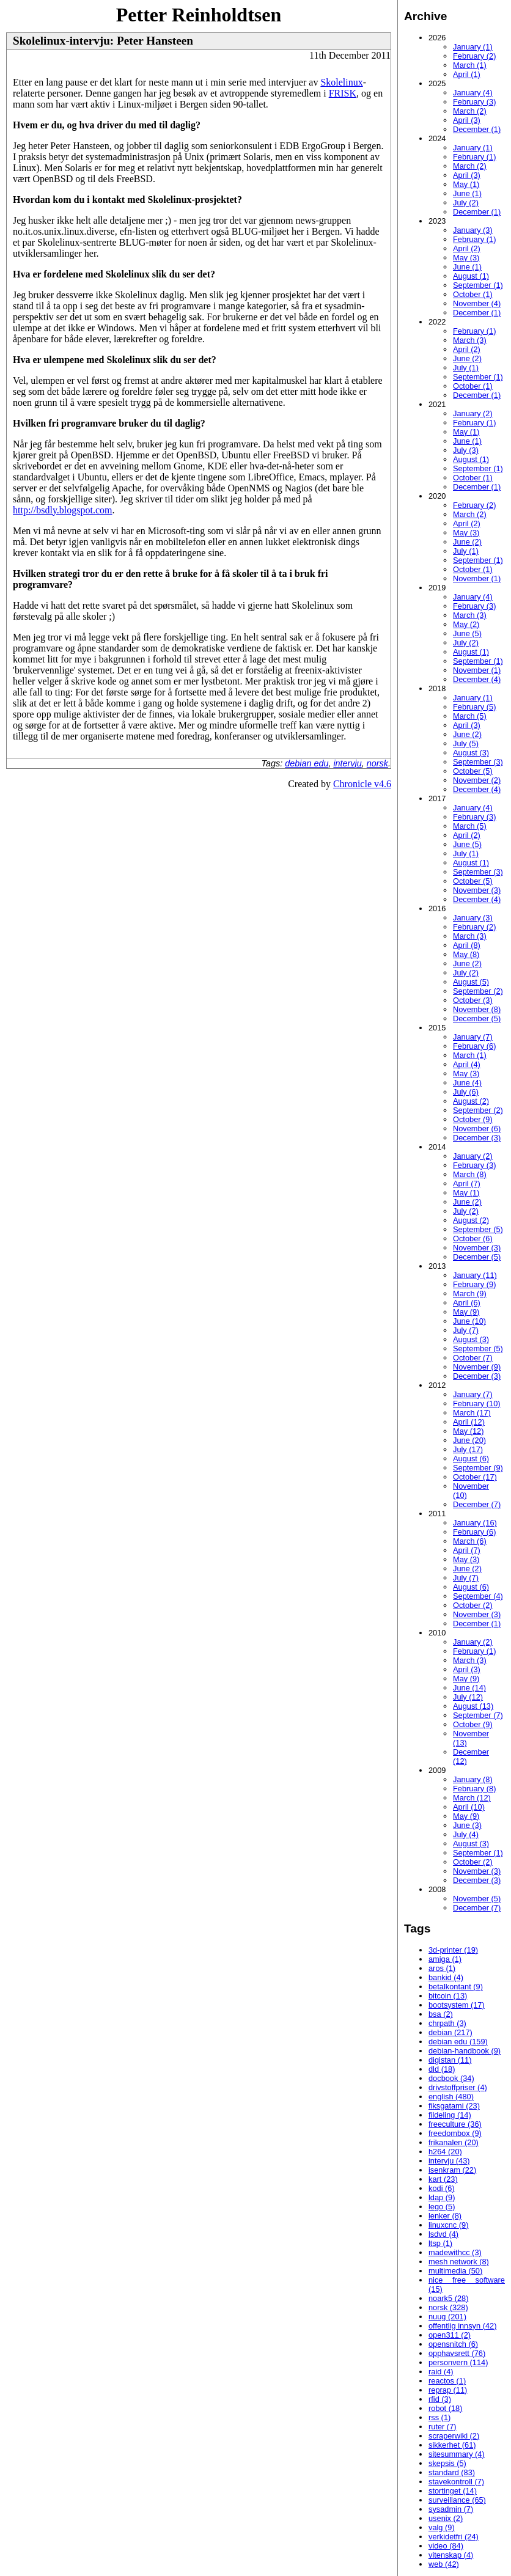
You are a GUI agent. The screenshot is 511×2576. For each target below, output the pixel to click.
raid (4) (441, 2371)
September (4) (478, 1596)
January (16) (475, 1522)
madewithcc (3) (455, 2252)
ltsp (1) (440, 2243)
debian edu (306, 763)
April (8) (466, 945)
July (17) (468, 1449)
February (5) (474, 706)
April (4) (466, 1064)
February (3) (474, 101)
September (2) (478, 991)
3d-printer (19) (453, 1949)
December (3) (477, 1137)
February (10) (477, 1403)
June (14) (469, 1687)
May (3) (466, 257)
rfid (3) (439, 2399)
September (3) (478, 761)
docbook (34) (451, 2078)
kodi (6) (441, 2188)
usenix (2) (445, 2518)
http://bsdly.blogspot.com (62, 510)
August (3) (471, 752)
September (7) (478, 1715)
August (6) (471, 1458)
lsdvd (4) (443, 2234)
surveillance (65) (457, 2499)
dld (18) (441, 2069)
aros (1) (441, 1968)
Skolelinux (341, 82)
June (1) (467, 193)
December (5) (477, 1018)
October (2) (473, 1605)
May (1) (466, 184)
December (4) (477, 679)
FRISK (342, 93)
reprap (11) (447, 2389)
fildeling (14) (449, 2114)
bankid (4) (445, 1977)
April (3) (466, 120)
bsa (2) (440, 2014)
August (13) (473, 1706)
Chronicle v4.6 (362, 784)
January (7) (473, 1036)
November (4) (477, 303)
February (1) (474, 156)
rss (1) (439, 2417)
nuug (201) (447, 2316)
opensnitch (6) (453, 2344)
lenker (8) (444, 2215)
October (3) (473, 1000)
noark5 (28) (448, 2298)
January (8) (473, 1779)
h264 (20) (445, 2151)
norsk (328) (448, 2307)
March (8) (470, 1174)
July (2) (466, 202)
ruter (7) (442, 2426)
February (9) (474, 1284)
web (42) (443, 2564)
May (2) (466, 624)
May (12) (468, 1431)
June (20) (469, 1440)
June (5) (467, 633)
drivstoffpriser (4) (457, 2087)
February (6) (474, 1046)
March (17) (472, 1412)
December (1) (477, 129)
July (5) (466, 743)
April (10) (469, 1806)
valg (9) (441, 2527)
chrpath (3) (447, 2023)
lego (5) (441, 2206)
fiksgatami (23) (454, 2105)
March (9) (470, 1293)
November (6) (477, 1128)
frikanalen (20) (453, 2142)
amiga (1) (444, 1959)
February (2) (474, 56)
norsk (377, 763)
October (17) (475, 1476)
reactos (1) (447, 2380)
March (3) (470, 340)
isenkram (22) (452, 2169)
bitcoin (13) (447, 1995)
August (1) (471, 276)
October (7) (473, 1357)
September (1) (478, 285)
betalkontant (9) (455, 1986)
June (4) (467, 1082)
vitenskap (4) (450, 2554)
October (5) (473, 771)
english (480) (451, 2096)
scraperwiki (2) (453, 2435)
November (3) (477, 890)
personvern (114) (458, 2362)
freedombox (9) (455, 2133)
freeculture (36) (455, 2124)
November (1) (477, 578)
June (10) (469, 1321)
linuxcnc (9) (448, 2224)
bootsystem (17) (456, 2004)
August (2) (471, 1101)
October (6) (473, 1238)
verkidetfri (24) (453, 2536)
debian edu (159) (458, 2041)
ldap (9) (441, 2197)
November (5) (477, 1898)
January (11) (475, 1275)
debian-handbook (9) (464, 2050)
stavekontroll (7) (456, 2481)
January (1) (473, 46)
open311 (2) (449, 2334)
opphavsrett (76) (456, 2353)
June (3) (467, 1825)
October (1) (473, 294)
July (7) (466, 1330)
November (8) (477, 1009)
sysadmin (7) (450, 2509)
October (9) (473, 1119)
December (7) (477, 1504)
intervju (347, 763)
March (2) (470, 111)
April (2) (466, 248)
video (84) (445, 2545)
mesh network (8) (458, 2261)
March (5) (470, 716)
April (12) (469, 1421)
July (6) (466, 1091)
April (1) (466, 74)
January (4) (473, 92)
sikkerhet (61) (452, 2444)
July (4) (466, 1834)
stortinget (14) (452, 2490)
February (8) (474, 1788)
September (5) (478, 1229)
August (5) (471, 981)
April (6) (466, 1302)
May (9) (466, 1311)
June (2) (467, 358)
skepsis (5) (447, 2463)
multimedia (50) (455, 2270)
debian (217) (450, 2032)
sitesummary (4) (456, 2454)
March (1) (470, 65)
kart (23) (443, 2179)
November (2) (477, 780)
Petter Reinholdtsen (198, 15)
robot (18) (445, 2408)
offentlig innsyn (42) (462, 2325)
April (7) (466, 1183)
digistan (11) (449, 2059)
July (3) (466, 450)
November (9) (477, 1366)
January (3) (473, 230)
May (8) (466, 954)
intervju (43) (449, 2160)
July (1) (466, 367)
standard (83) (451, 2472)
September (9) (478, 1467)
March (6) (470, 1541)
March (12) (472, 1797)
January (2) (473, 413)
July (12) (468, 1696)
